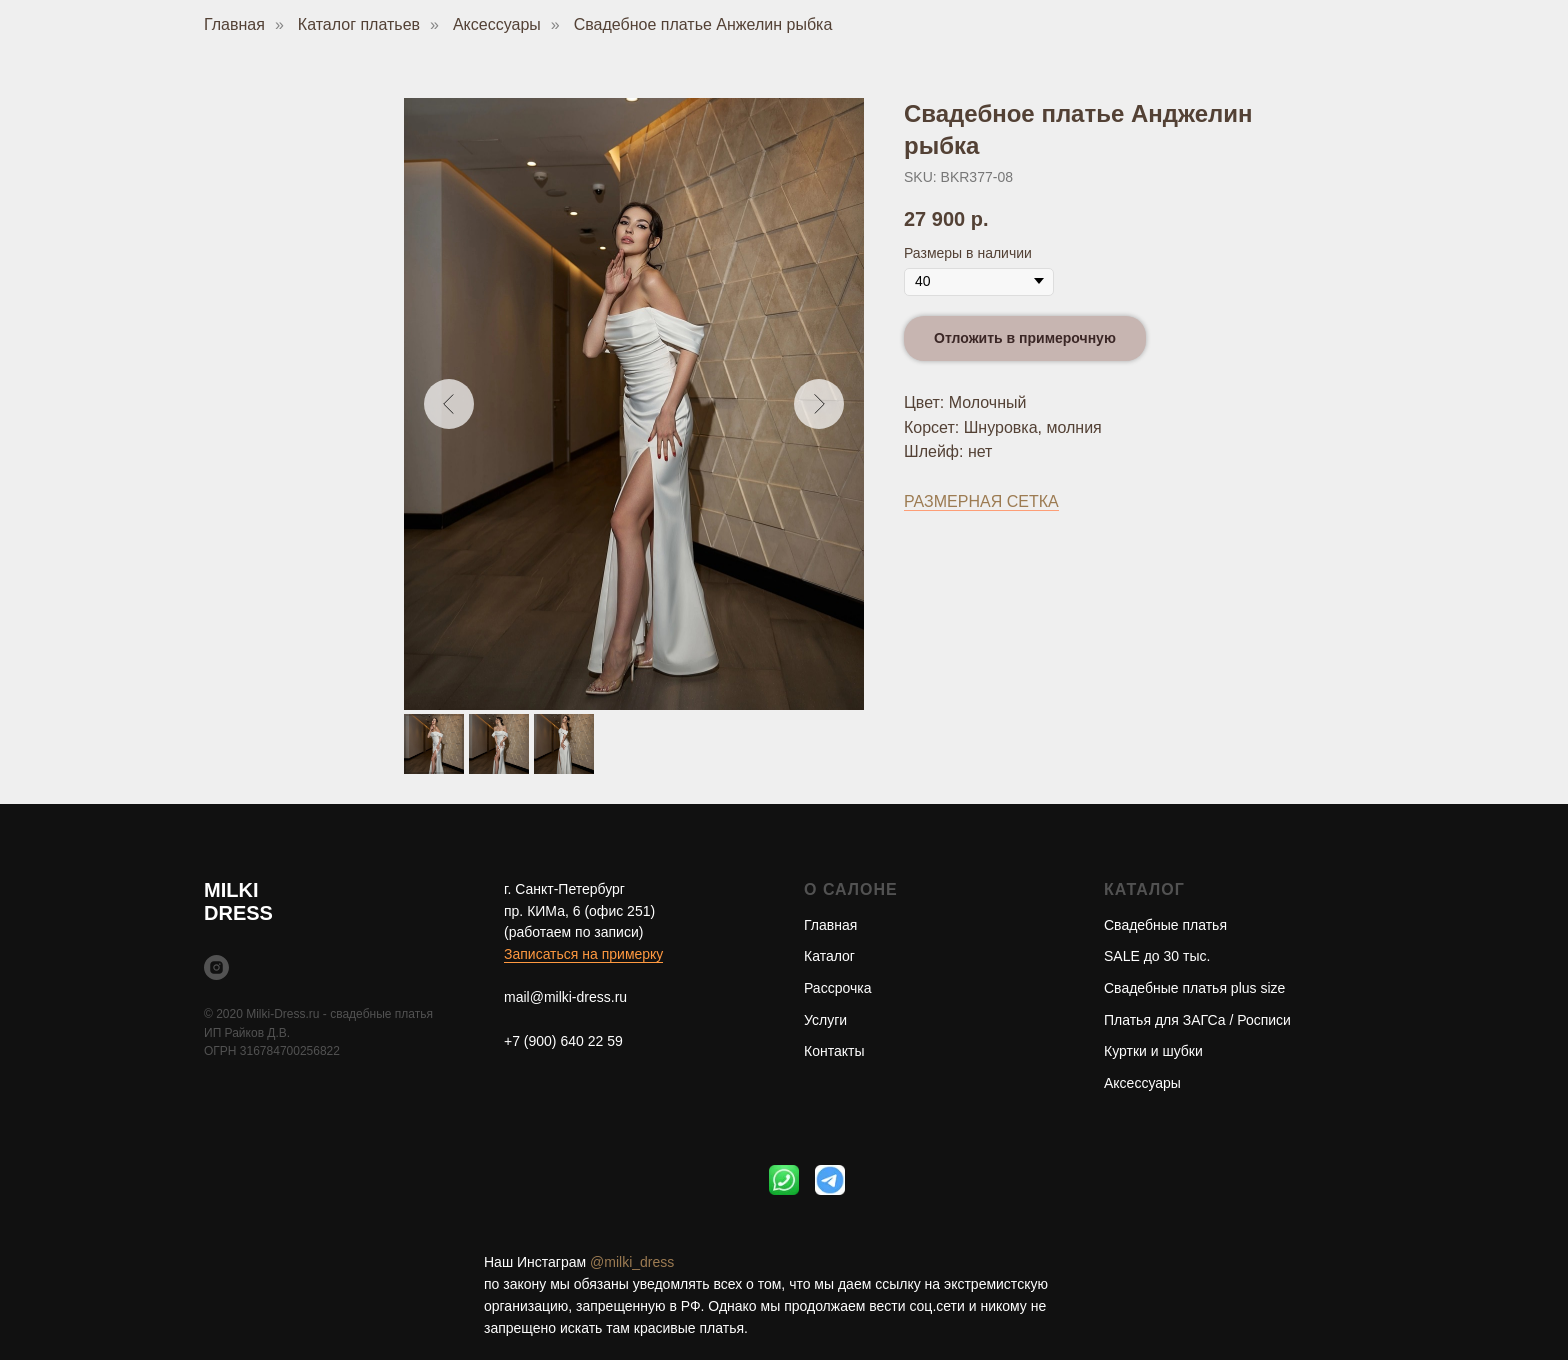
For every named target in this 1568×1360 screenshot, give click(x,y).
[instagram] (216, 967)
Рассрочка (837, 988)
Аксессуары (497, 24)
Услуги (825, 1020)
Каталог (829, 956)
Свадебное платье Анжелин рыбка (703, 24)
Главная (234, 24)
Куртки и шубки (1153, 1051)
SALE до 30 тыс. (1157, 956)
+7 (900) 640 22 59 (563, 1041)
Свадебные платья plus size (1194, 988)
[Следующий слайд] (819, 404)
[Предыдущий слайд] (449, 404)
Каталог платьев (359, 24)
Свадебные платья (1165, 925)
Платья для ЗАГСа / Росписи (1197, 1020)
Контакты (834, 1051)
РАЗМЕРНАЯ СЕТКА (981, 501)
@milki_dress (632, 1262)
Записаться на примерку (583, 954)
